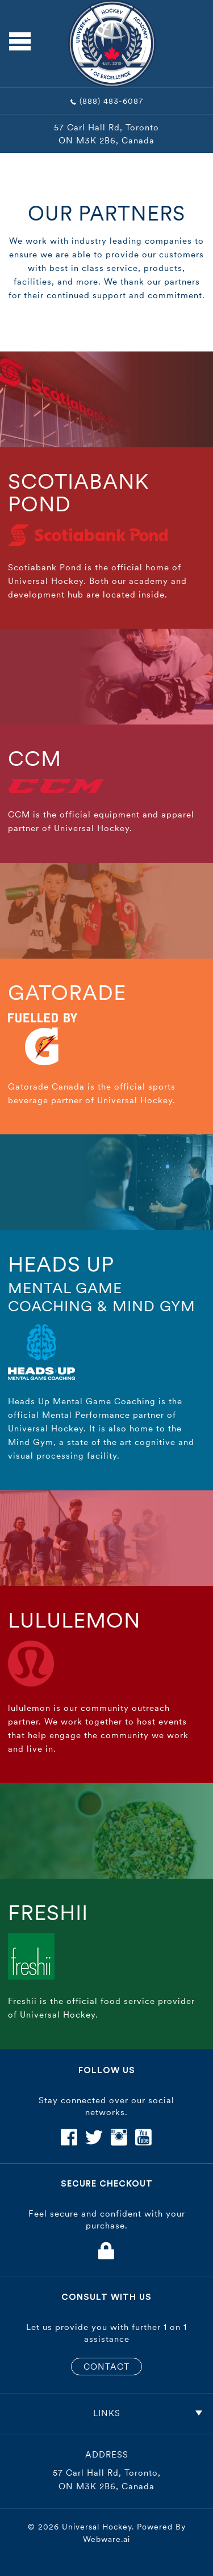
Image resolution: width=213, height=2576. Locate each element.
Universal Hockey (97, 2527)
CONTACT (106, 2366)
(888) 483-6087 (111, 101)
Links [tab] (148, 2413)
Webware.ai (106, 2539)
